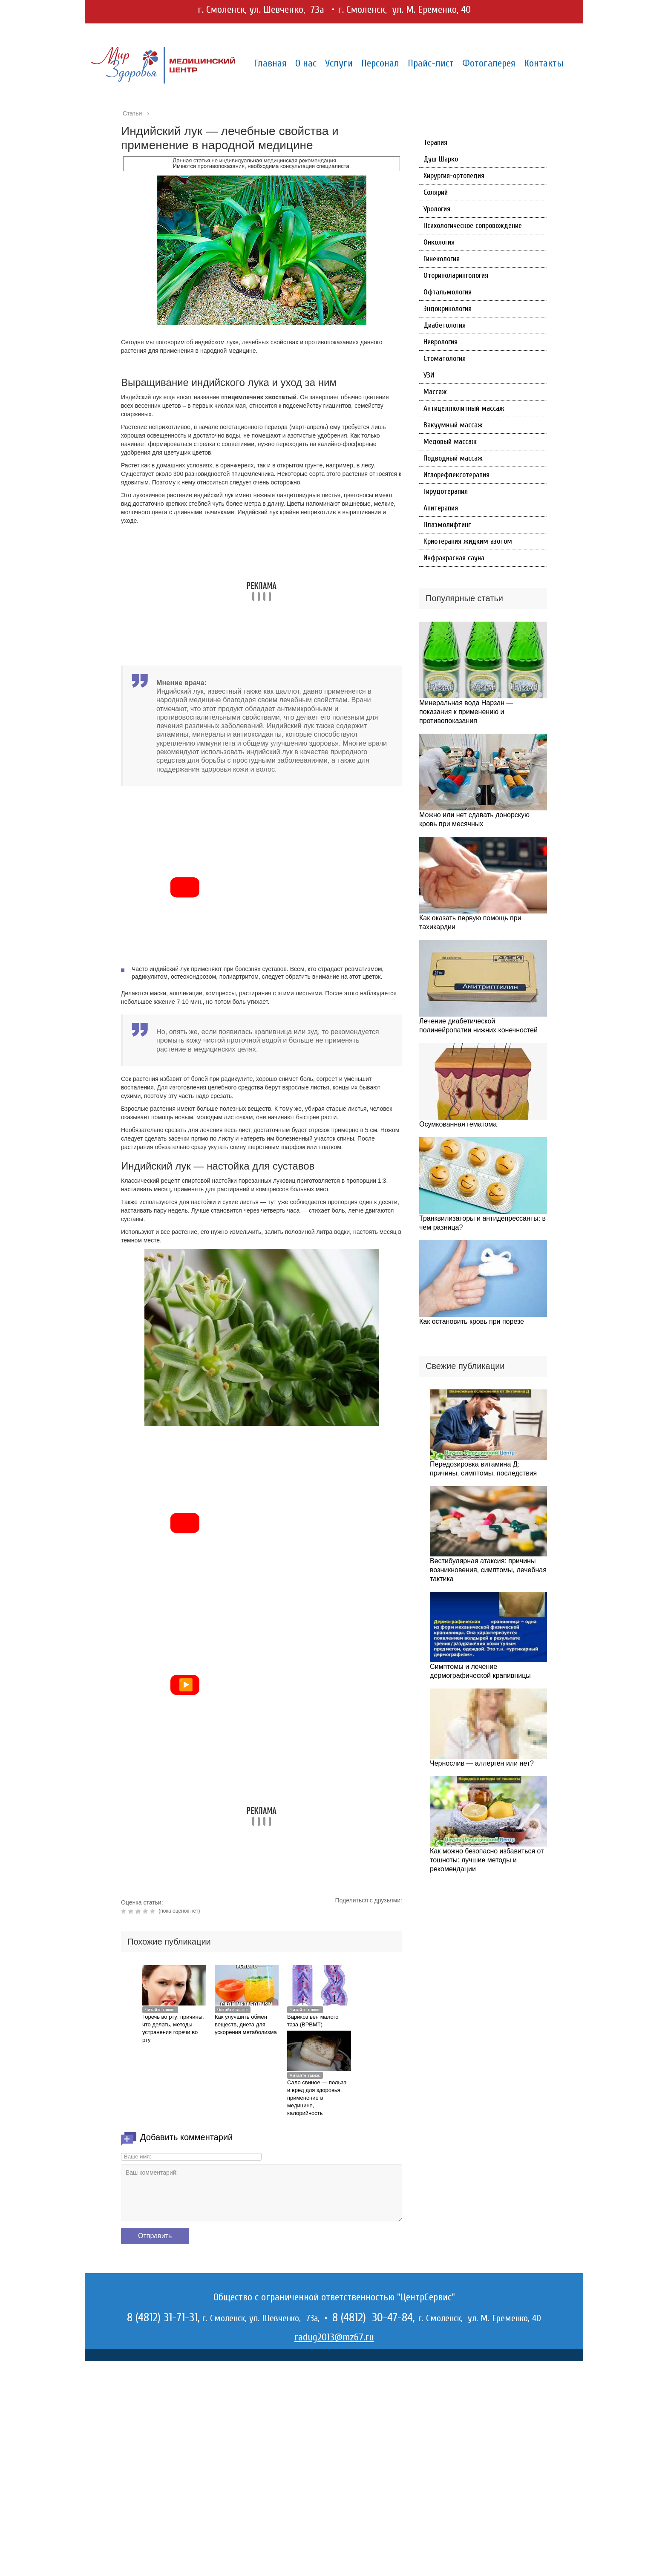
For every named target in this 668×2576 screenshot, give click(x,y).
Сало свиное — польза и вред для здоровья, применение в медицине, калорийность (316, 2097)
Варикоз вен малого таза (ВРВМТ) (312, 2021)
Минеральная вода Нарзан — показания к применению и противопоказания (466, 711)
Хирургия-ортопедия (453, 175)
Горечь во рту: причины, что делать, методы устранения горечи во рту (173, 2028)
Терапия (435, 142)
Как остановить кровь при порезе (471, 1321)
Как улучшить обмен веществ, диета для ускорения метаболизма (246, 2024)
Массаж (435, 391)
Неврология (440, 341)
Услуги (339, 63)
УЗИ (428, 375)
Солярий (435, 192)
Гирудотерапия (445, 491)
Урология (436, 209)
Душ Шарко (440, 159)
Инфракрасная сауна (453, 557)
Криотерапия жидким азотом (467, 541)
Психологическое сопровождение (472, 225)
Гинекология (441, 258)
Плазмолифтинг (447, 524)
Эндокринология (447, 308)
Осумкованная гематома (458, 1124)
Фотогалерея (488, 63)
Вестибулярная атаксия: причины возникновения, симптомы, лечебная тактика (488, 1569)
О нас (306, 63)
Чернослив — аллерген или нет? (482, 1763)
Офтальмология (447, 292)
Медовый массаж (450, 441)
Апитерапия (440, 508)
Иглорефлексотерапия (456, 474)
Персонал (380, 63)
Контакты (544, 63)
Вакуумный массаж (453, 425)
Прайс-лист (431, 63)
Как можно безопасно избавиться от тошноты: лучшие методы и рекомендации (487, 1860)
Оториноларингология (455, 275)
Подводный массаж (453, 458)
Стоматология (444, 358)
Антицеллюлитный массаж (463, 408)
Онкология (439, 242)
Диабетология (444, 325)
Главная (270, 63)
